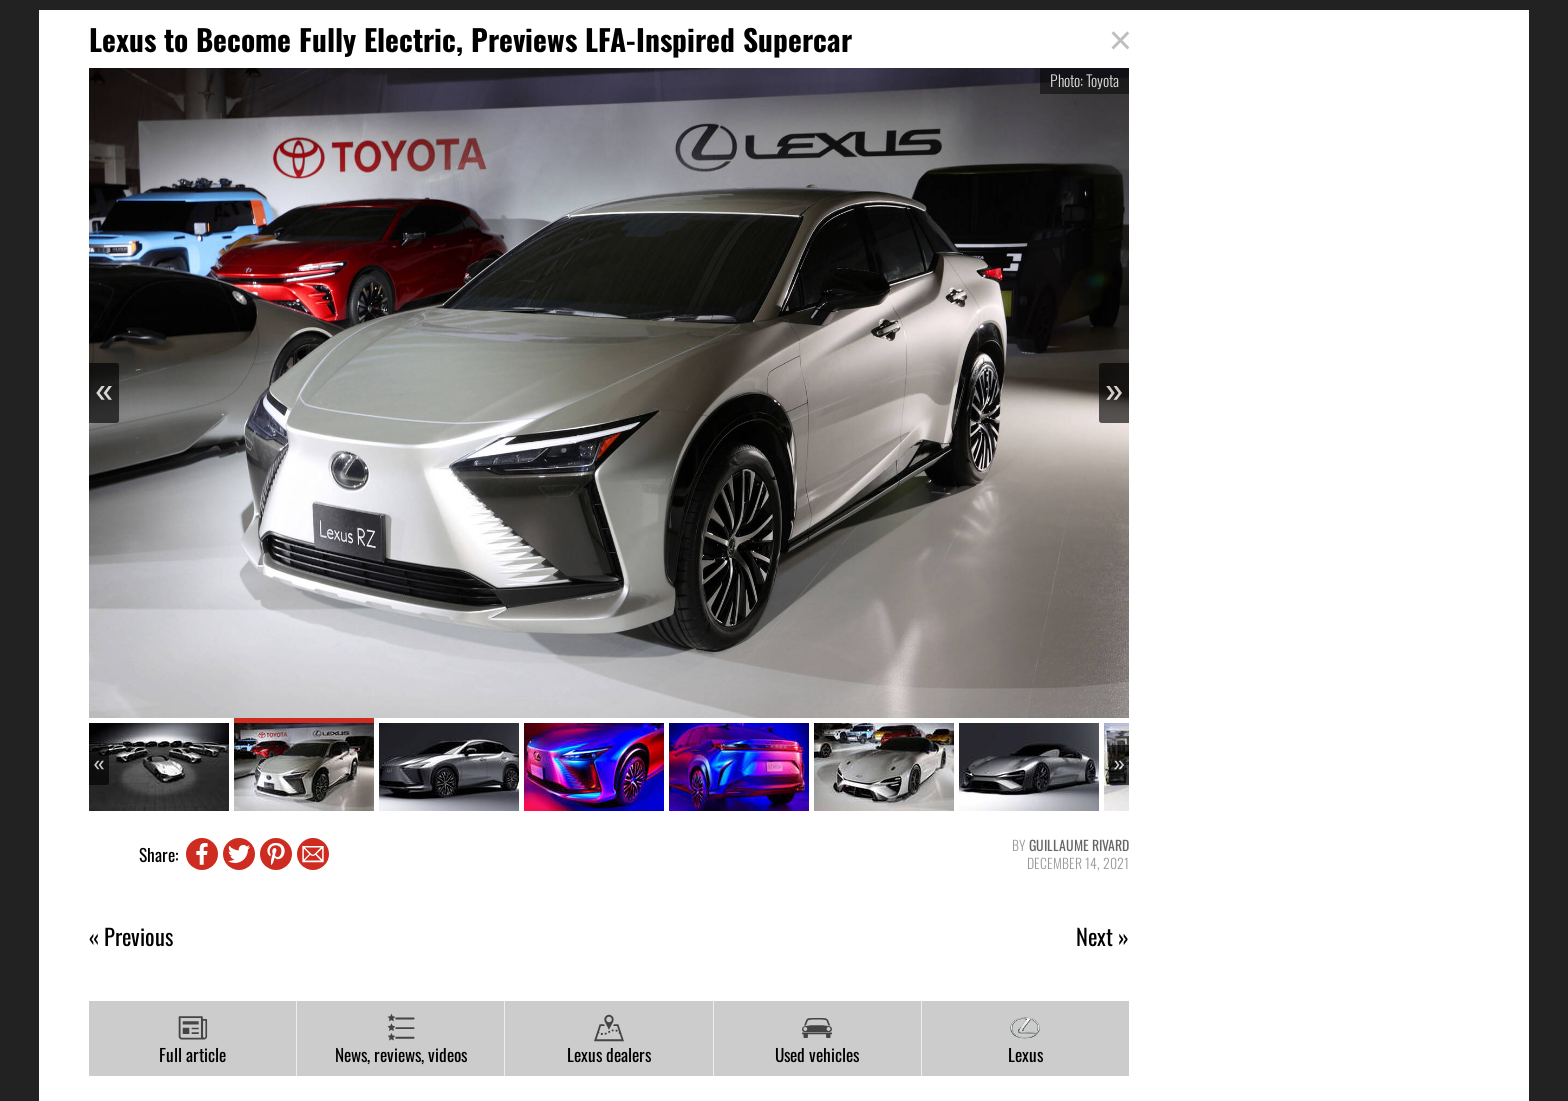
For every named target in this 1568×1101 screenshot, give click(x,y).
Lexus (1025, 1040)
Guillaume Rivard (1079, 844)
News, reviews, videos (401, 1040)
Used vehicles (817, 1040)
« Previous (131, 936)
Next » (1102, 936)
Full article (192, 1040)
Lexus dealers (609, 1040)
